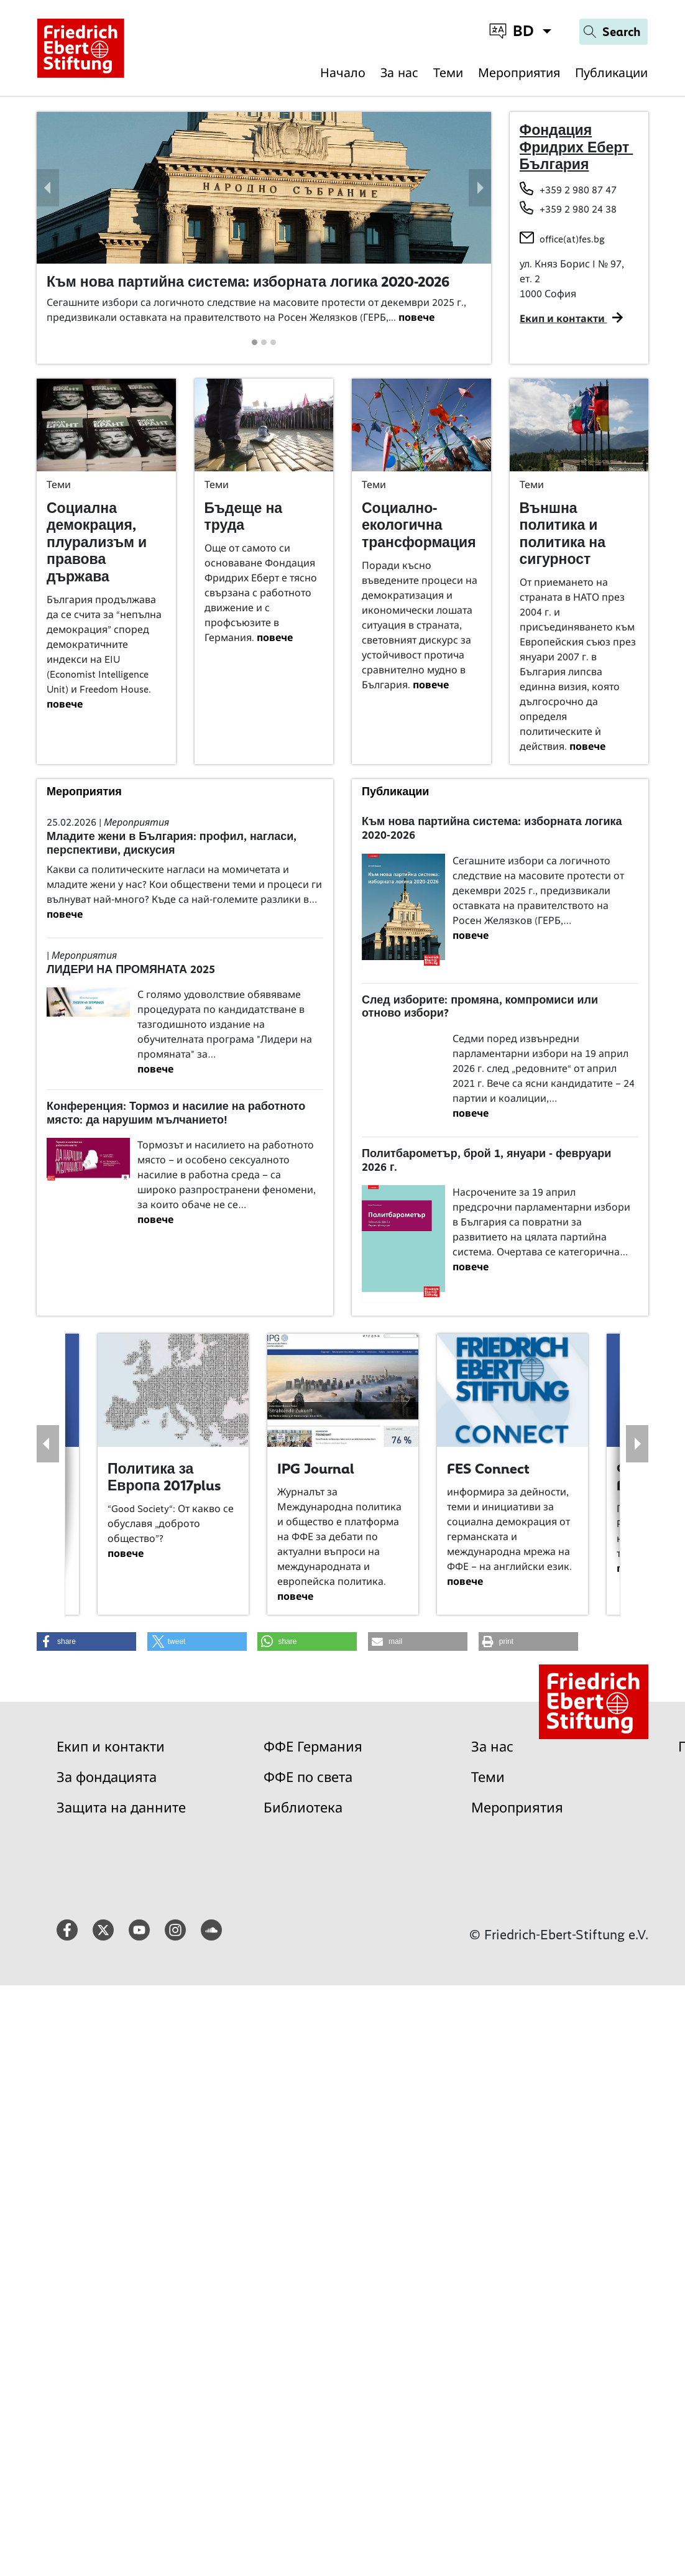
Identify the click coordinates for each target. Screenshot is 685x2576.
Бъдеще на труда (244, 516)
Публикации (611, 72)
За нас (399, 72)
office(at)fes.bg (572, 239)
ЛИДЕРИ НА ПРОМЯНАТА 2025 (131, 969)
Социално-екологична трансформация (419, 525)
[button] (48, 187)
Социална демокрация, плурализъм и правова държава (97, 542)
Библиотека (303, 1807)
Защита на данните (121, 1807)
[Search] (613, 32)
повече (416, 317)
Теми (448, 72)
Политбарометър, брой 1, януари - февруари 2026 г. (486, 1160)
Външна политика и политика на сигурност (563, 533)
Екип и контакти (111, 1746)
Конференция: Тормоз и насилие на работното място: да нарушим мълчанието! (176, 1113)
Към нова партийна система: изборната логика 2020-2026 (248, 281)
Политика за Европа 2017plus (164, 1477)
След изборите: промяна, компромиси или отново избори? (480, 1006)
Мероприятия (519, 72)
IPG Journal (315, 1468)
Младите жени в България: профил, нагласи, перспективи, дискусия (172, 843)
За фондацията (107, 1777)
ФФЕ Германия (313, 1746)
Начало (342, 72)
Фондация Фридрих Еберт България (576, 147)
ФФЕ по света (308, 1777)
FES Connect (488, 1468)
